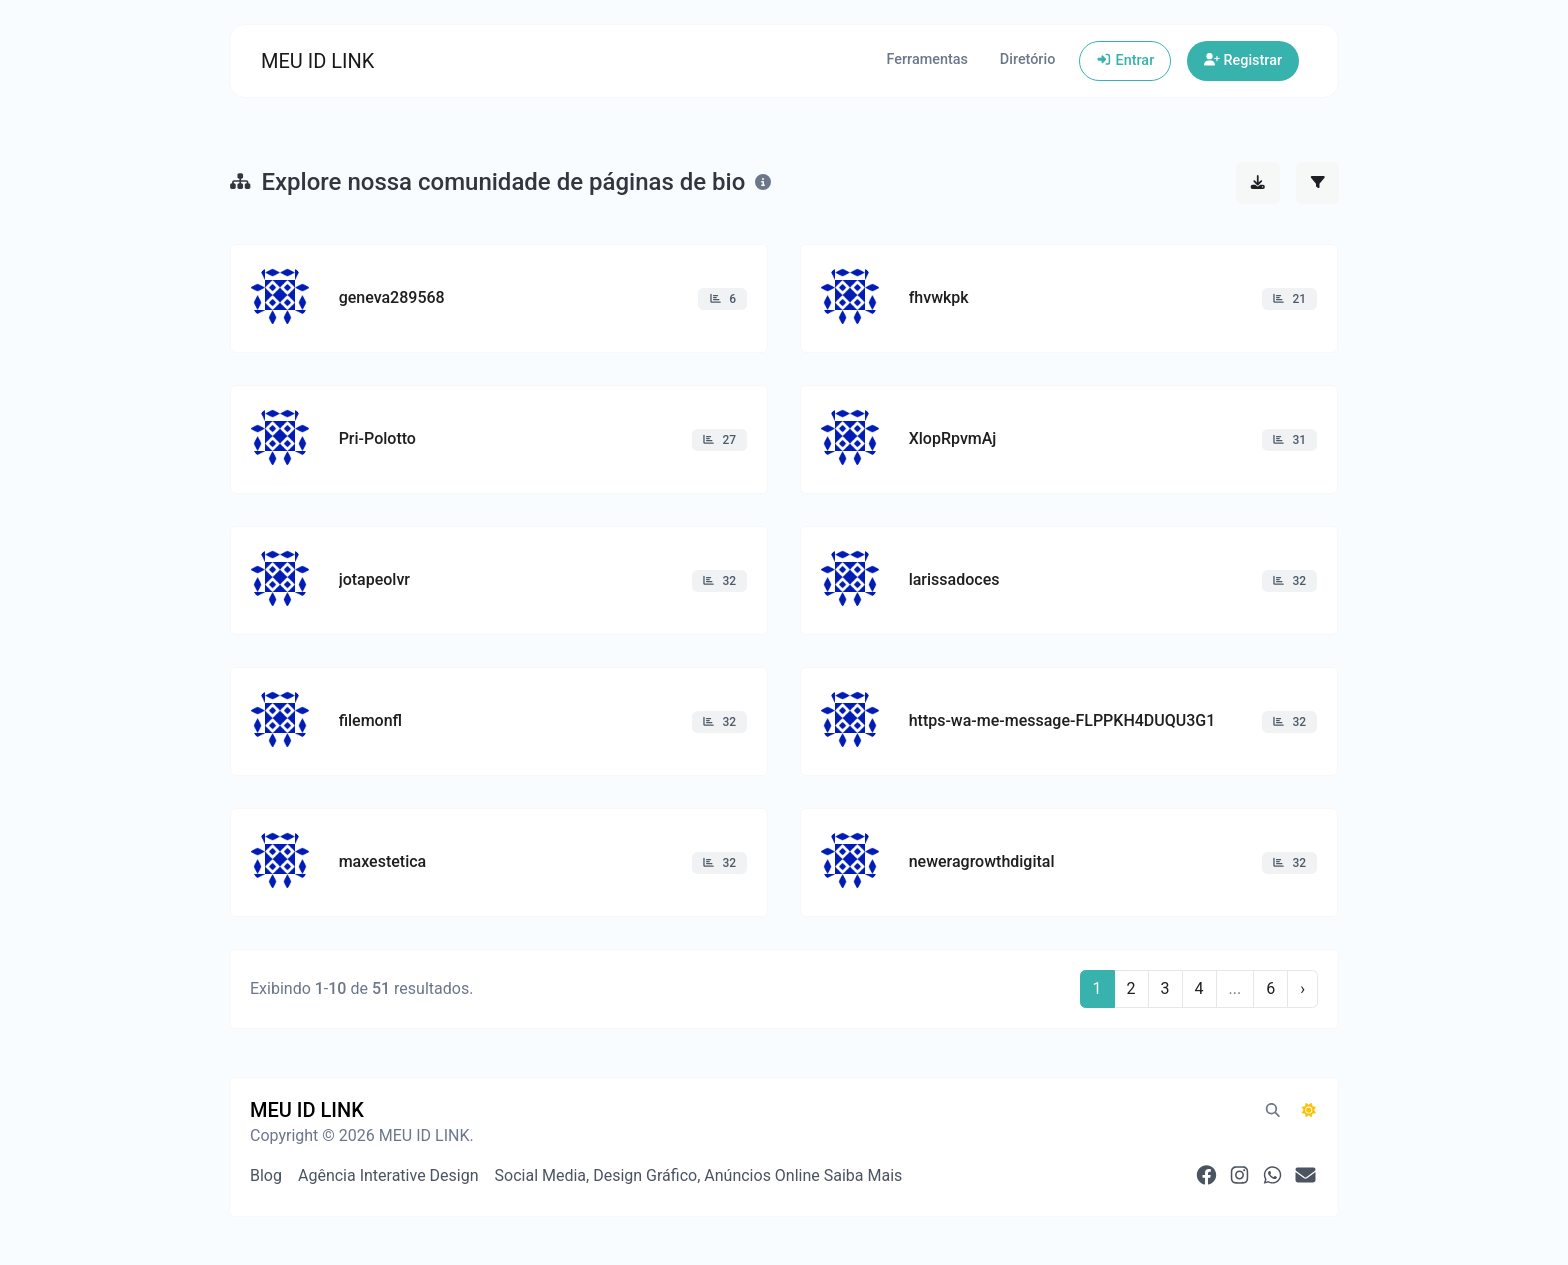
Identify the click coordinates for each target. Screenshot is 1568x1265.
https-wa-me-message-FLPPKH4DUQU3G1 (1062, 720)
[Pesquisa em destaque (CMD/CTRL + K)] (1273, 1111)
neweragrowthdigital (982, 861)
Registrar (1243, 60)
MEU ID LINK (317, 61)
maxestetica (383, 861)
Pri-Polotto (377, 438)
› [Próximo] (1302, 988)
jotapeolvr (374, 579)
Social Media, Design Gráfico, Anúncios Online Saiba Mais (699, 1175)
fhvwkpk (939, 297)
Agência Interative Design (388, 1175)
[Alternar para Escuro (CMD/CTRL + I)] (1309, 1111)
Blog (266, 1175)
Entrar (1125, 60)
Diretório (1027, 59)
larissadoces (954, 579)
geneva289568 (392, 297)
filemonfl (370, 720)
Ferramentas (926, 59)
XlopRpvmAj (953, 438)
